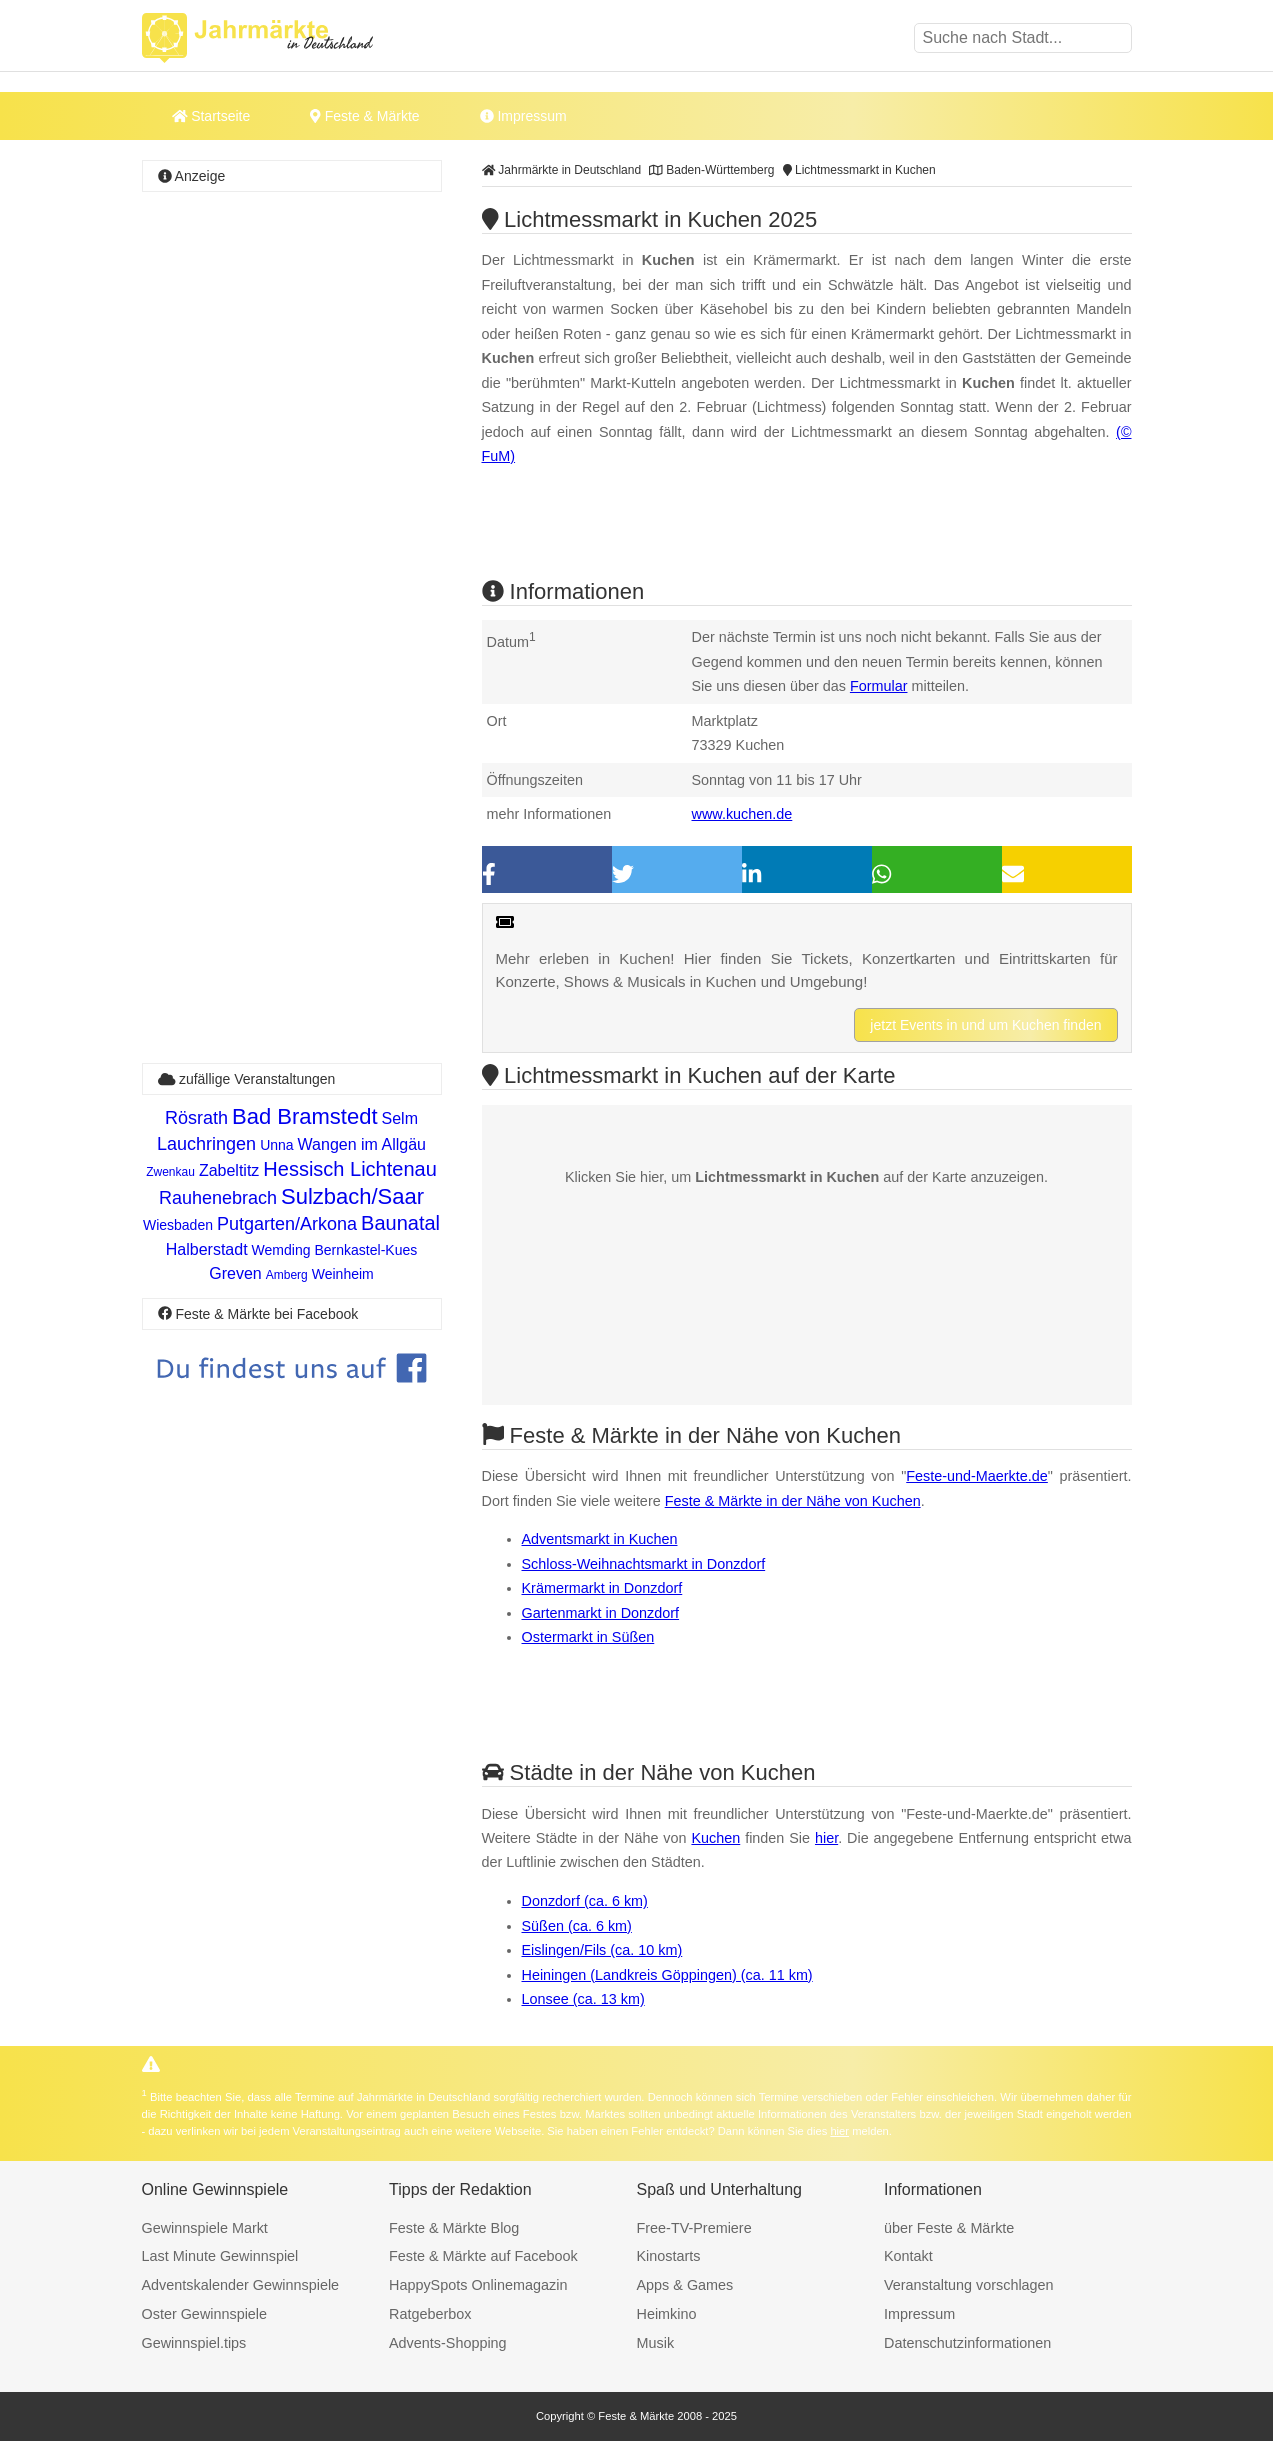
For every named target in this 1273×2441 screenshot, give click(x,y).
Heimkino (667, 2314)
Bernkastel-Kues (366, 1250)
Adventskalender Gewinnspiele (241, 2285)
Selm (400, 1118)
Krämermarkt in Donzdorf (602, 1588)
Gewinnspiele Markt (205, 2228)
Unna (276, 1145)
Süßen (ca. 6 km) (577, 1926)
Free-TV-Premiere (694, 2228)
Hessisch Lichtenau (349, 1169)
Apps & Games (685, 2285)
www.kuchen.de (742, 814)
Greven (235, 1273)
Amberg (287, 1275)
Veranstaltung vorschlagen (969, 2285)
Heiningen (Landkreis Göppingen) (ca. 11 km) (667, 1975)
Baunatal (400, 1223)
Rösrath (196, 1118)
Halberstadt (207, 1249)
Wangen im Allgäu (362, 1144)
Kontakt (908, 2256)
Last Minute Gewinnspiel (220, 2256)
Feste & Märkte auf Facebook (483, 2256)
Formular (879, 686)
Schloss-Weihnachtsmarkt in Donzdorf (644, 1564)
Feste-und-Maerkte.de (977, 1476)
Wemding (281, 1250)
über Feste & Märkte (949, 2228)
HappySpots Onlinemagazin (478, 2285)
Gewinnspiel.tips (194, 2343)
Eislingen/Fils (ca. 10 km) (602, 1950)
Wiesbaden (178, 1225)
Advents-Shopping (448, 2343)
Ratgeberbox (430, 2314)
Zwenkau (170, 1172)
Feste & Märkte (364, 116)
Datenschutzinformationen (967, 2343)
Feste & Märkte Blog (454, 2228)
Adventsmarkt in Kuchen (600, 1539)
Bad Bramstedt (305, 1116)
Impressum (523, 116)
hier (826, 1838)
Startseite (211, 116)
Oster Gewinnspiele (205, 2314)
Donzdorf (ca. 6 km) (585, 1901)
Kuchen (715, 1838)
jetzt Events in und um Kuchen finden (985, 1025)
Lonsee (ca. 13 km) (583, 1999)
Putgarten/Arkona (287, 1224)
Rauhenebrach (218, 1198)
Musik (656, 2343)
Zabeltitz (229, 1170)
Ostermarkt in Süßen (588, 1637)
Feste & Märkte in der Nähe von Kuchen (793, 1501)
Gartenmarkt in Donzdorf (601, 1613)
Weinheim (343, 1274)
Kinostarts (669, 2256)
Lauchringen (206, 1144)
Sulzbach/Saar (352, 1196)
